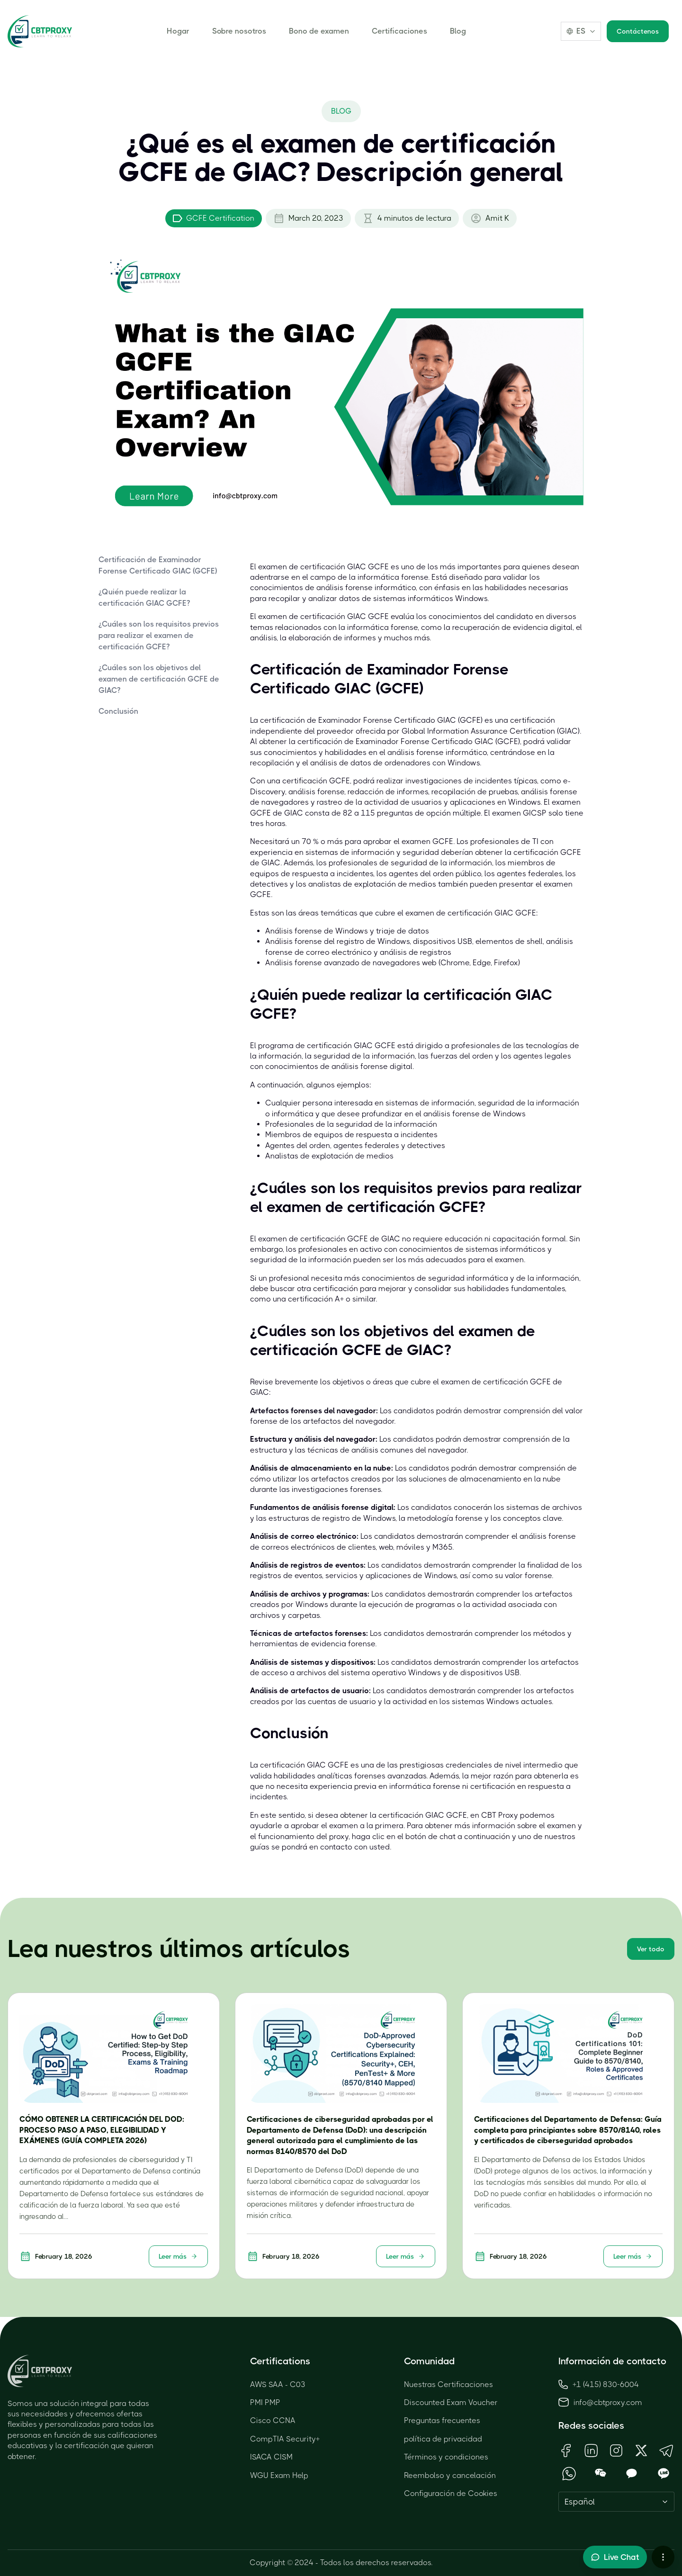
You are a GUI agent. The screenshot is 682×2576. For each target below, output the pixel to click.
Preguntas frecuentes (442, 2420)
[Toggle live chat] (615, 2557)
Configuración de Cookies (450, 2493)
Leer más (178, 2256)
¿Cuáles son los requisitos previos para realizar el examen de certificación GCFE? (159, 635)
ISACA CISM (271, 2456)
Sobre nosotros (239, 31)
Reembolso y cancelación (450, 2475)
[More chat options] (663, 2557)
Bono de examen (319, 31)
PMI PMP (265, 2402)
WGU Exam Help (279, 2475)
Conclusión (118, 711)
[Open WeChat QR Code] (600, 2473)
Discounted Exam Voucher (451, 2402)
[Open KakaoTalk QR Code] (632, 2473)
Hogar (178, 31)
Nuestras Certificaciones (448, 2384)
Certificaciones (399, 31)
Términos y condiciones (446, 2456)
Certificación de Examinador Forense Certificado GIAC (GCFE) (158, 565)
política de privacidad (443, 2438)
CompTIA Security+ (285, 2438)
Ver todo (650, 1949)
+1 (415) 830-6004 (598, 2384)
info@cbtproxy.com (608, 2402)
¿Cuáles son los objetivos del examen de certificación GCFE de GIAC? (159, 679)
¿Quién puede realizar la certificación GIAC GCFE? (144, 597)
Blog (458, 31)
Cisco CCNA (273, 2420)
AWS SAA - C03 (277, 2384)
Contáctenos (638, 31)
